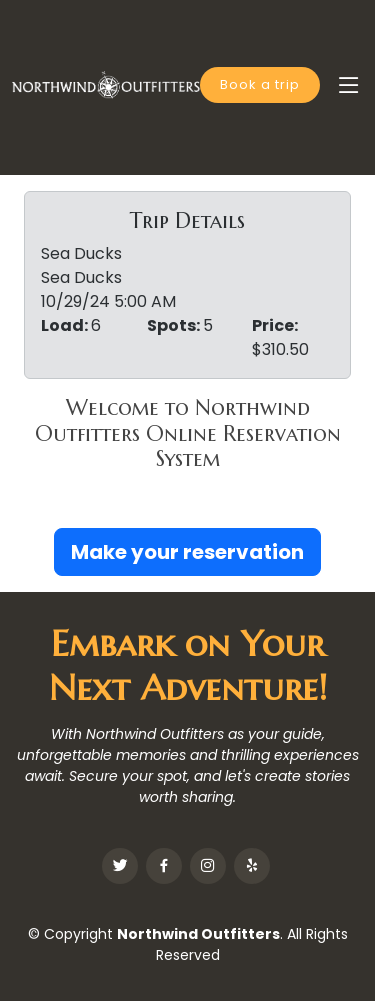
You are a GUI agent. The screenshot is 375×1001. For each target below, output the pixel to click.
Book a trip (260, 84)
